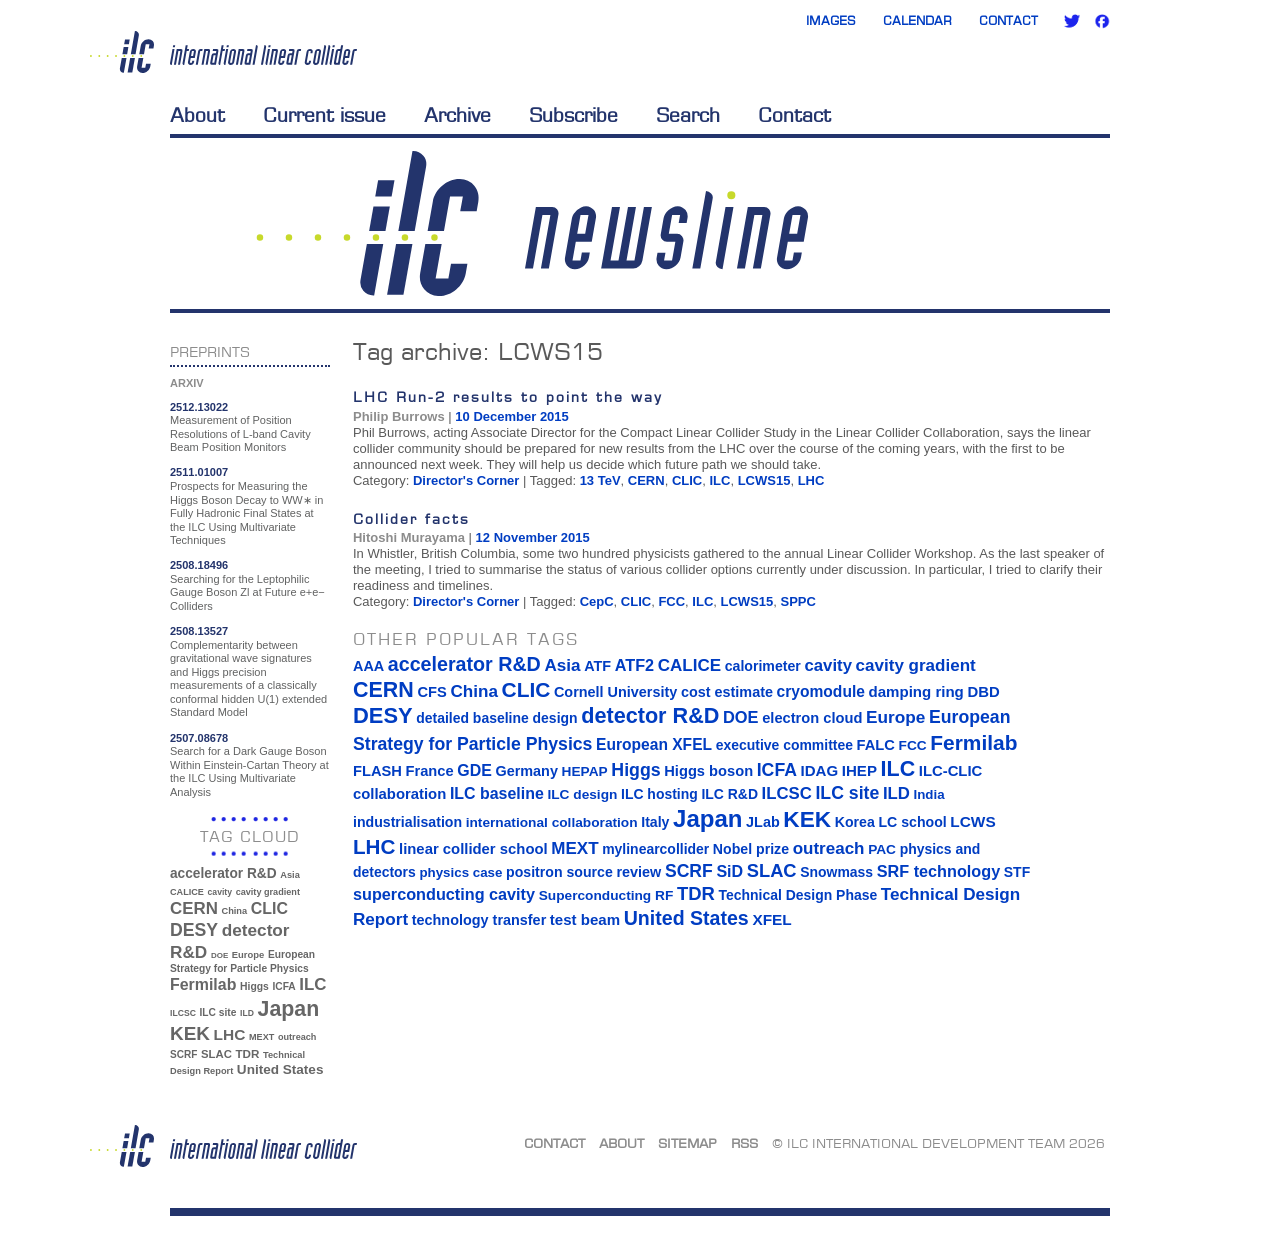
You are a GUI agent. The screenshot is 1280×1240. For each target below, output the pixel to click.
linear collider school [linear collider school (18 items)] (473, 849)
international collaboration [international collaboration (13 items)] (552, 822)
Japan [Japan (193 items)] (289, 1009)
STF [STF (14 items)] (1017, 872)
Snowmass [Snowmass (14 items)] (836, 872)
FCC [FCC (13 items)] (913, 745)
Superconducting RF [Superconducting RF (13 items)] (606, 895)
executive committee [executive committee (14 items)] (784, 745)
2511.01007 (199, 472)
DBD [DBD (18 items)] (983, 692)
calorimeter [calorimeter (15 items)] (763, 666)
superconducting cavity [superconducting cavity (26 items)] (444, 894)
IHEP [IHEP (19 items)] (859, 770)
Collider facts (411, 518)
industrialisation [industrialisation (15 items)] (407, 822)
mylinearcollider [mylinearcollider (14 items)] (655, 849)
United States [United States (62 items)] (280, 1069)
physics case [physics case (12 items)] (460, 872)
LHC (811, 480)
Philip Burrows (399, 416)
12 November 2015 (533, 537)
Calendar (917, 20)
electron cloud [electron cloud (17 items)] (812, 718)
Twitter (1072, 21)
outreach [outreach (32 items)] (297, 1037)
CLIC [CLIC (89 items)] (269, 908)
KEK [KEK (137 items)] (190, 1033)
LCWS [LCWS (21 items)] (972, 821)
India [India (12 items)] (928, 794)
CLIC (687, 480)
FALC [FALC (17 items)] (876, 745)
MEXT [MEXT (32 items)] (261, 1037)
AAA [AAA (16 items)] (368, 666)
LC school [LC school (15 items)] (912, 822)
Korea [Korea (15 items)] (855, 822)
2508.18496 (199, 565)
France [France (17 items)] (430, 771)
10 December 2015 (511, 416)
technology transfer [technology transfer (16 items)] (479, 920)
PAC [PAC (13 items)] (882, 849)
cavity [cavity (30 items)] (220, 892)
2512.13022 (199, 407)
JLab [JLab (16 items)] (763, 822)
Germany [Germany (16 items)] (526, 771)
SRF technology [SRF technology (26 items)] (938, 871)
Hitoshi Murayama (409, 537)
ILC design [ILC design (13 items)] (582, 794)
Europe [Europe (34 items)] (248, 954)
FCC (671, 601)
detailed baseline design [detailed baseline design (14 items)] (496, 718)
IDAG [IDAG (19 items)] (820, 770)
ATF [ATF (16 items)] (597, 666)
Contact (1008, 20)
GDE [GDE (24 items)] (474, 770)
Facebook (1102, 21)
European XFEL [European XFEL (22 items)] (654, 744)
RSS (744, 1143)
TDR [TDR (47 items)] (247, 1053)
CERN (646, 480)
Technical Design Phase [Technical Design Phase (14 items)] (797, 895)
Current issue (324, 115)
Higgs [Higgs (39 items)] (254, 986)
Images (831, 20)
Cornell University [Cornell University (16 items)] (615, 692)
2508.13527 (199, 631)
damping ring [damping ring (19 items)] (916, 691)
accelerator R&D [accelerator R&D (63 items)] (223, 873)
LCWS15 (764, 480)
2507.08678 (199, 738)
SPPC (798, 601)
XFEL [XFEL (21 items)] (771, 919)
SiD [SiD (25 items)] (729, 871)
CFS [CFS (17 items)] (431, 692)
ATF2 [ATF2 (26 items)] (634, 665)
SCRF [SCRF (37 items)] (183, 1054)
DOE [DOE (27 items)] (219, 955)
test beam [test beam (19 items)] (585, 919)
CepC (597, 601)
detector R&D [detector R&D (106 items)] (650, 715)
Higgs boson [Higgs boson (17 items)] (708, 771)
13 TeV (600, 480)
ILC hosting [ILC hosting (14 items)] (659, 794)
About (197, 115)
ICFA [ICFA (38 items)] (283, 986)
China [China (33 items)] (234, 911)
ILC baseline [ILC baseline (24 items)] (497, 793)
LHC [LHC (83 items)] (230, 1034)
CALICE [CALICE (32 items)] (187, 892)
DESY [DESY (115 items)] (194, 930)
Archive (457, 115)
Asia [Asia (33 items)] (290, 875)
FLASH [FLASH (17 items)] (377, 771)
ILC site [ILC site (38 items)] (218, 1012)
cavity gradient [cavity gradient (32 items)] (268, 892)
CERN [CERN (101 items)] (194, 908)
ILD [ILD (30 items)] (247, 1013)
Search (688, 115)
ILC (719, 480)
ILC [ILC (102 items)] (312, 984)
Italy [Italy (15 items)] (655, 822)
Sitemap (687, 1143)
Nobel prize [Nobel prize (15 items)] (751, 849)
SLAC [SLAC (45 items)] (216, 1054)
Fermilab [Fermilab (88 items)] (203, 984)
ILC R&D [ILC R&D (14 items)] (729, 794)
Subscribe (573, 115)
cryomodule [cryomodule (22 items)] (821, 691)
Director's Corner (466, 480)
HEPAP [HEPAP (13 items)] (585, 771)
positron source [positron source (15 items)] (559, 872)
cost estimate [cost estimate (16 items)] (727, 692)
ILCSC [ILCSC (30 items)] (183, 1013)
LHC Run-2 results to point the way (508, 396)
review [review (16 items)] (638, 872)
